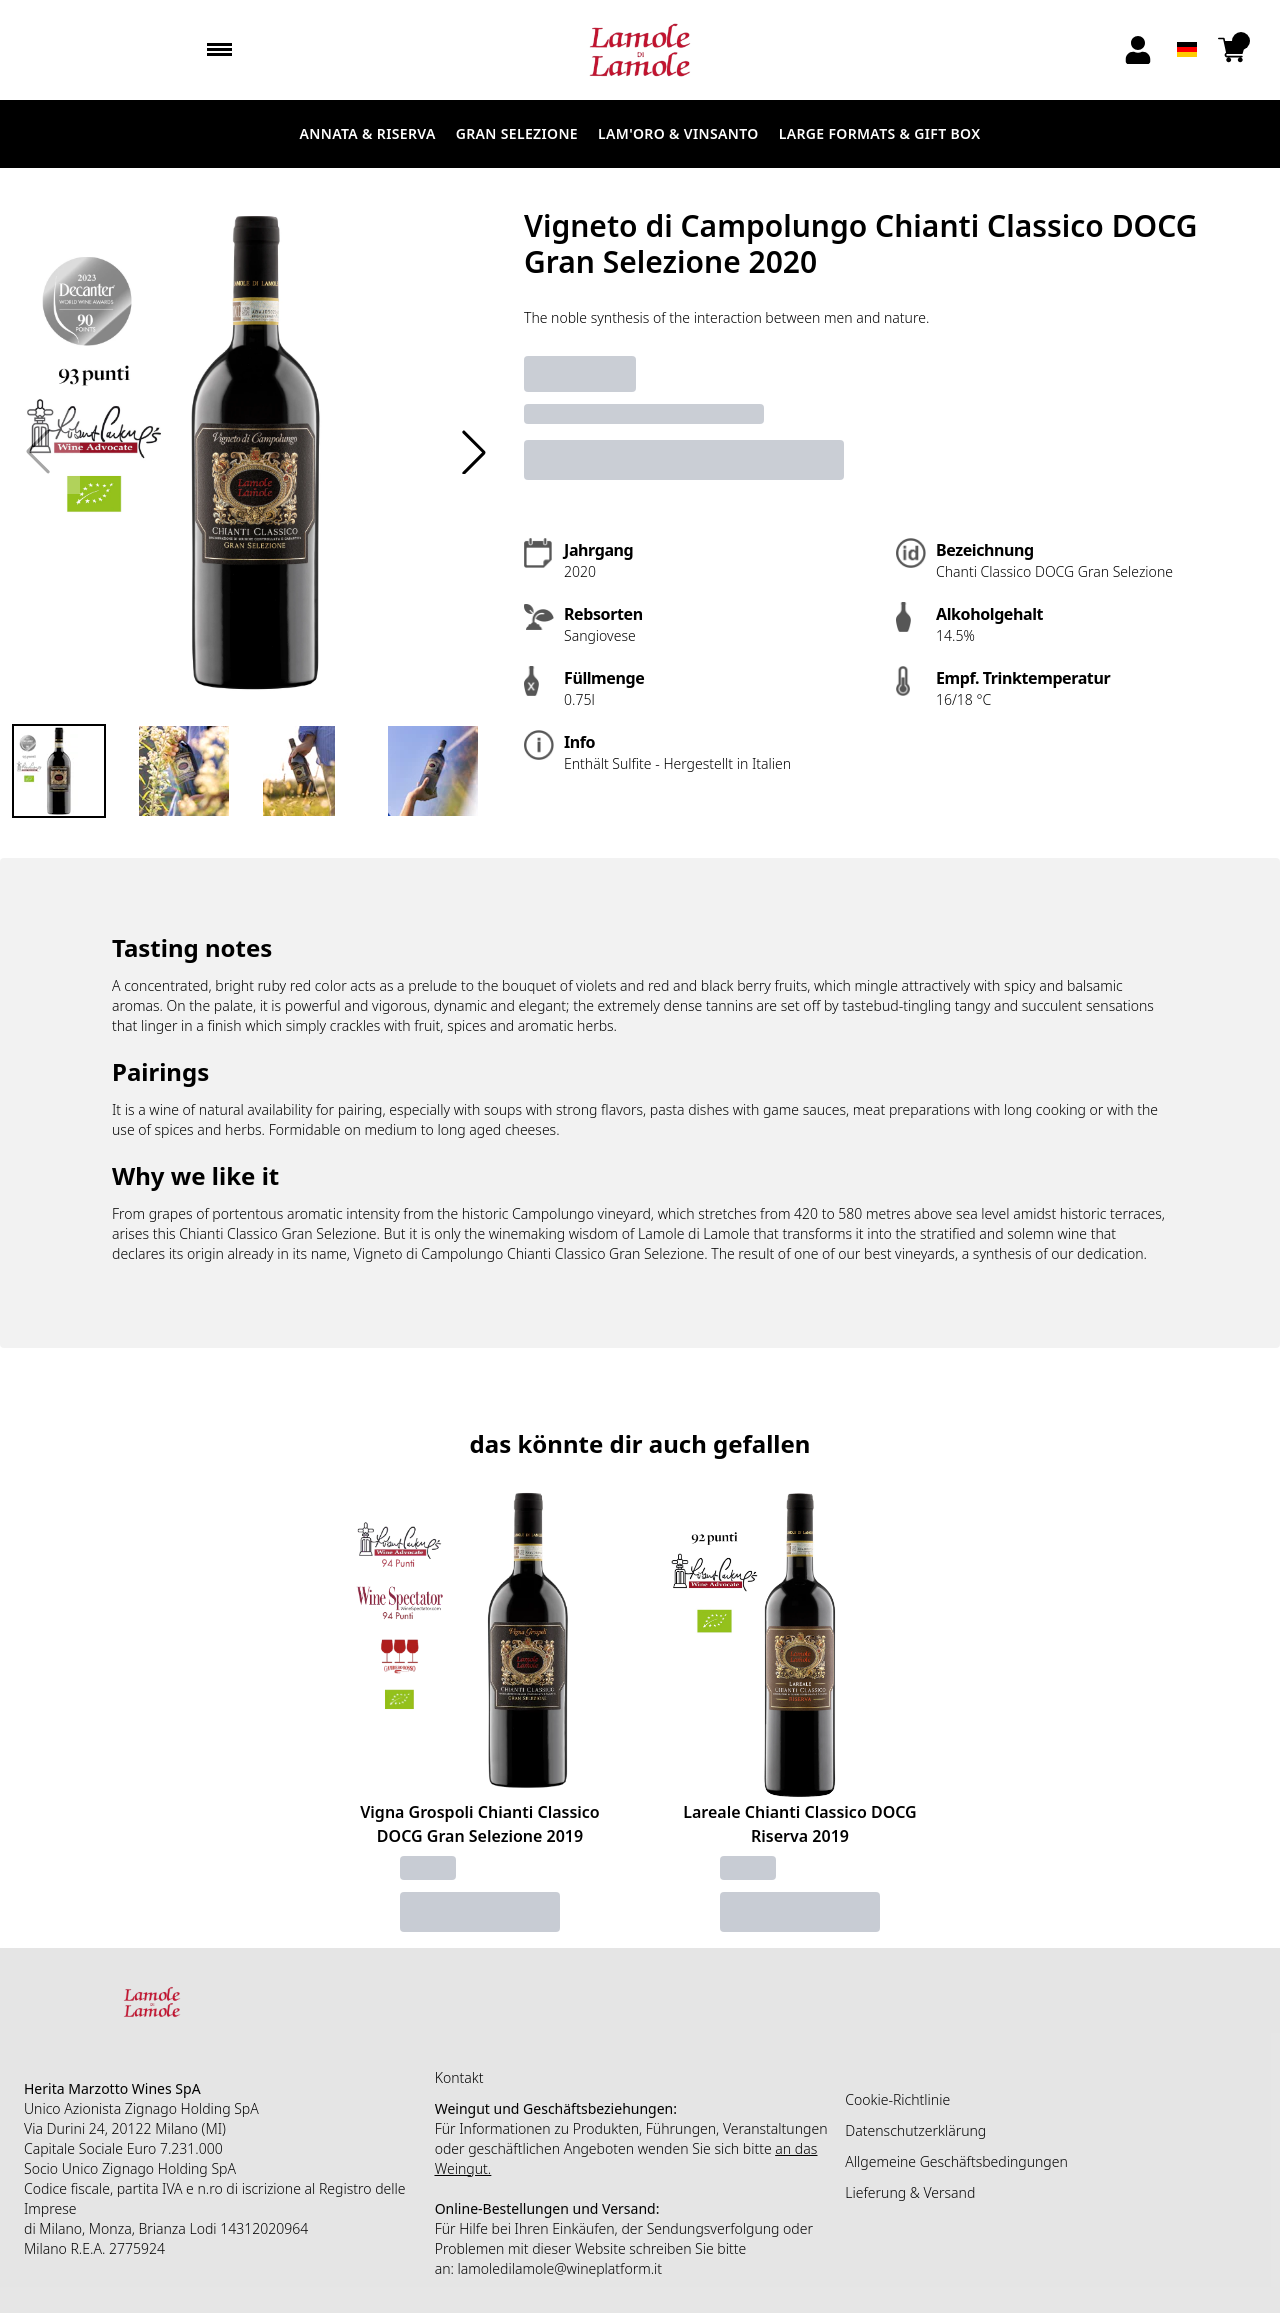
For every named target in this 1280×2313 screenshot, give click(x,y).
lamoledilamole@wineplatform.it (560, 2268)
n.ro (209, 2188)
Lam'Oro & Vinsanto (678, 133)
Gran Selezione (517, 133)
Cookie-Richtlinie (897, 2099)
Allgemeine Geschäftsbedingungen (956, 2161)
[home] (639, 50)
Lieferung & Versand (910, 2192)
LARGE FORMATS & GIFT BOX (880, 133)
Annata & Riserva (368, 133)
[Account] (1138, 50)
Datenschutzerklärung (915, 2130)
